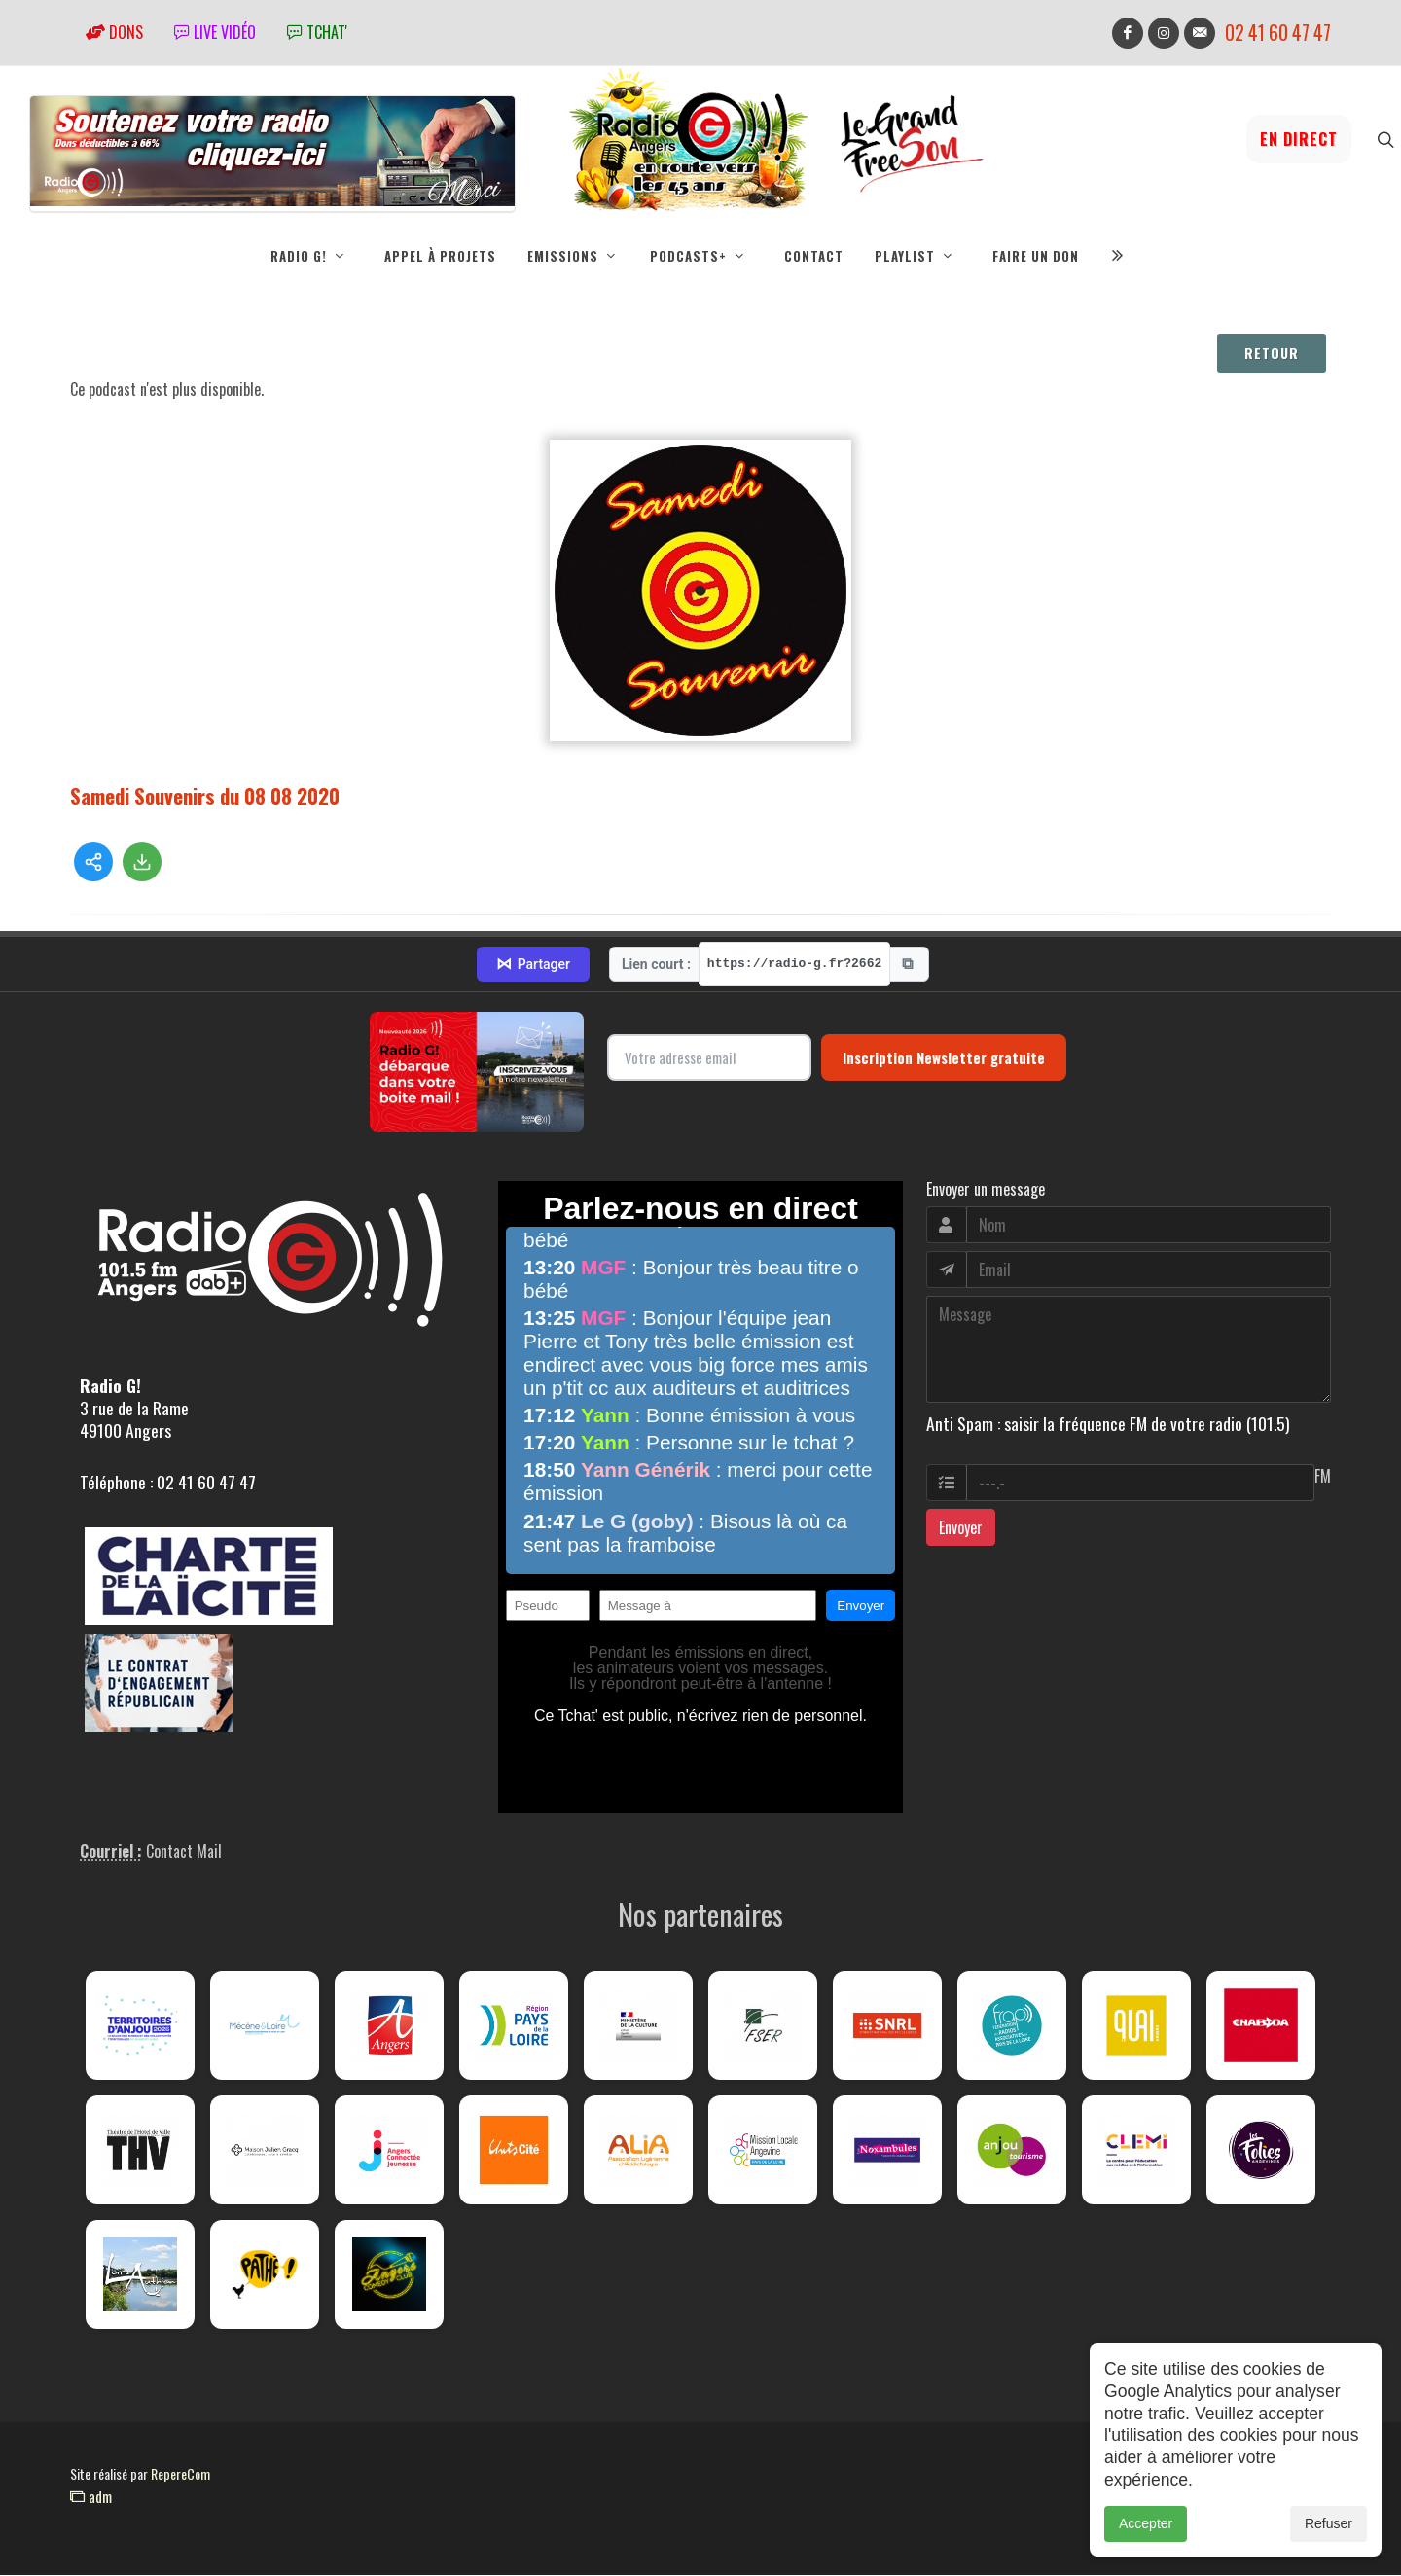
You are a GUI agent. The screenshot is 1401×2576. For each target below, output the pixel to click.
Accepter (1145, 2541)
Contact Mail (184, 1852)
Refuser (1328, 2541)
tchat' (317, 32)
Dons (114, 32)
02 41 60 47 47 (1278, 32)
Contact (814, 256)
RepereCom (180, 2474)
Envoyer (961, 1528)
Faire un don (1035, 256)
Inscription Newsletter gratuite (944, 1058)
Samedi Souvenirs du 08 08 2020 (205, 796)
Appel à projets (440, 256)
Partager (533, 965)
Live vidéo (215, 32)
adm (91, 2497)
